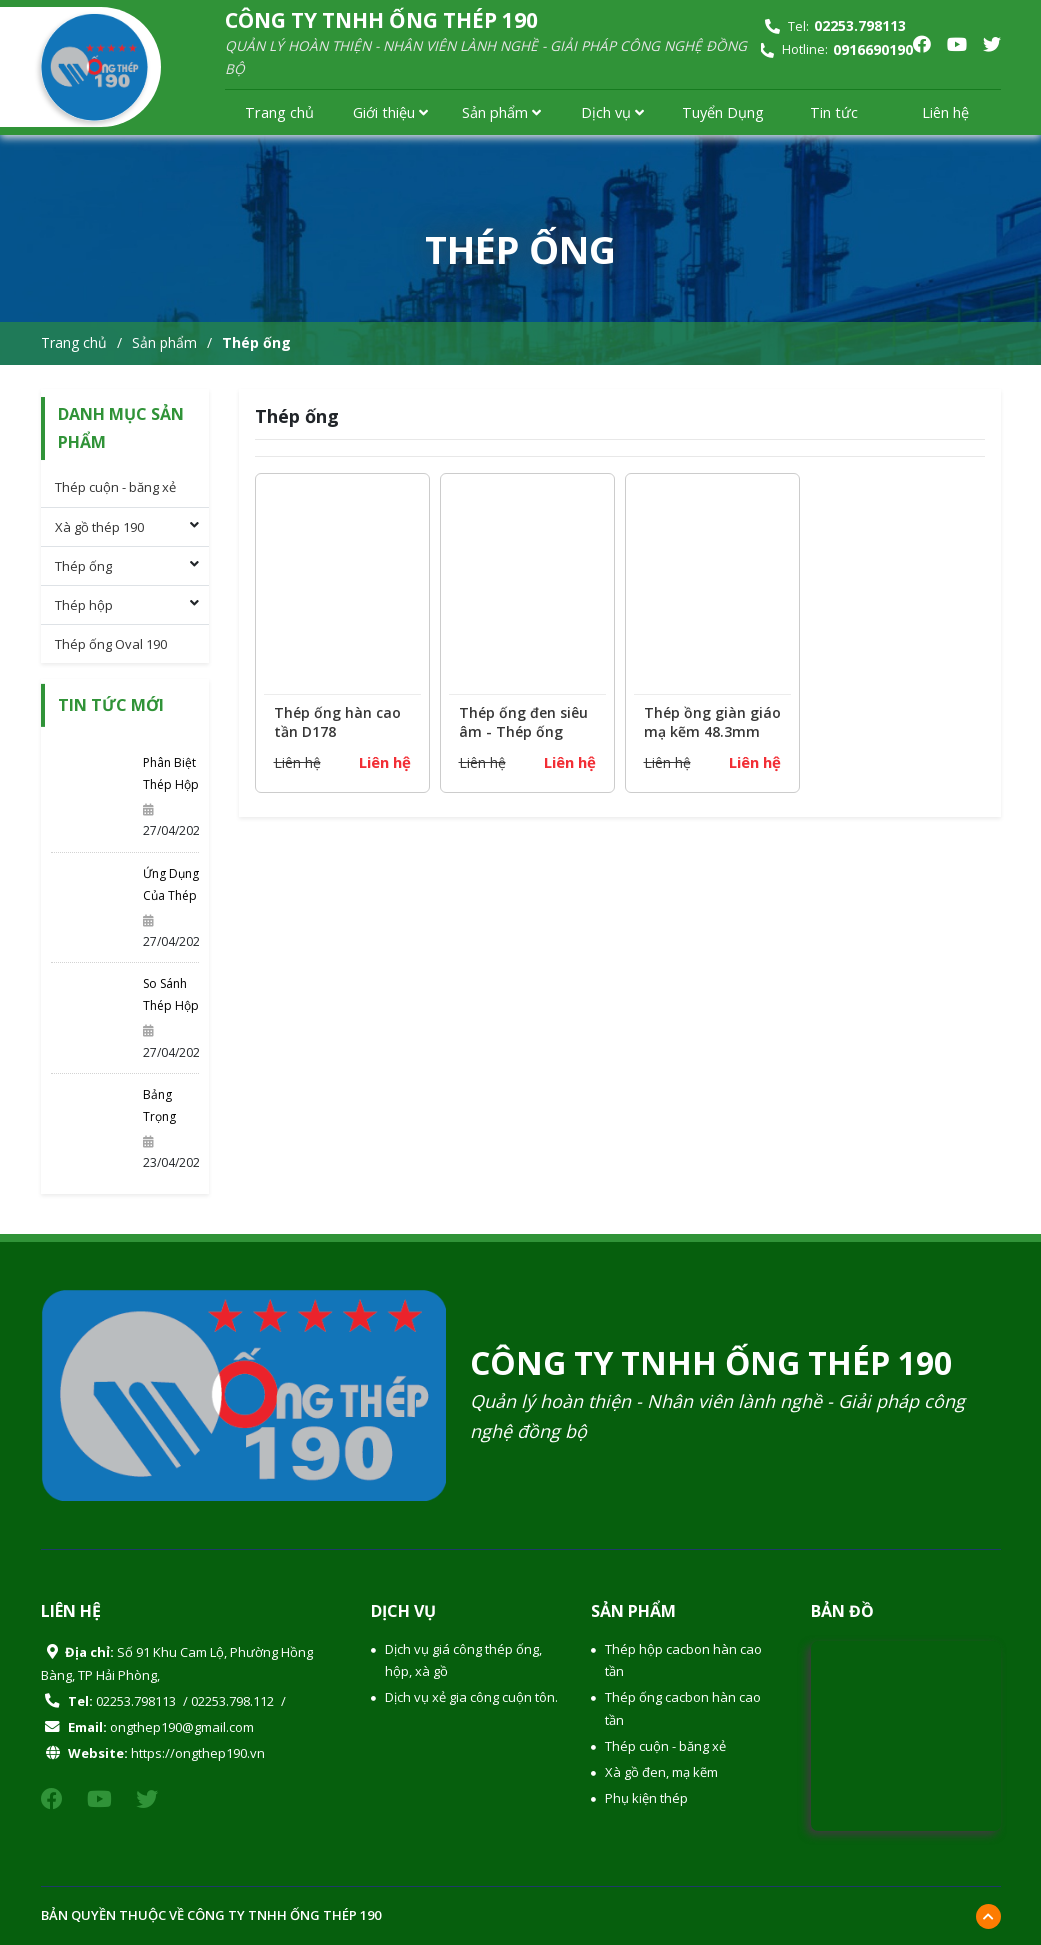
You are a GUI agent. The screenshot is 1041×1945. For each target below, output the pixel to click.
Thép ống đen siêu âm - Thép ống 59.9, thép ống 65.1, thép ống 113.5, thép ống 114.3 (527, 726)
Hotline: (836, 50)
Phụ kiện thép (646, 1798)
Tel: (835, 26)
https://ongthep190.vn (198, 1753)
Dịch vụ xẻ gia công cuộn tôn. (471, 1697)
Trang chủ (279, 112)
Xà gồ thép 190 (99, 527)
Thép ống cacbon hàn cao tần (683, 1708)
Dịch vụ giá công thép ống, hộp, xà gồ (463, 1660)
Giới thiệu (390, 112)
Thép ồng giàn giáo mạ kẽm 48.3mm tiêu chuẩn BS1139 (712, 726)
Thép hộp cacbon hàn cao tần (683, 1660)
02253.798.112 (232, 1701)
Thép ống (256, 342)
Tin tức (834, 112)
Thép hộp (84, 605)
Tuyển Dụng (723, 112)
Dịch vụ (612, 112)
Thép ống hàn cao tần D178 (337, 725)
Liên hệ (945, 112)
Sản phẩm (501, 112)
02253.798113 (136, 1701)
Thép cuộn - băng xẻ (115, 487)
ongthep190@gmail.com (182, 1727)
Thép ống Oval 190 (111, 644)
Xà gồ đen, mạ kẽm (661, 1772)
